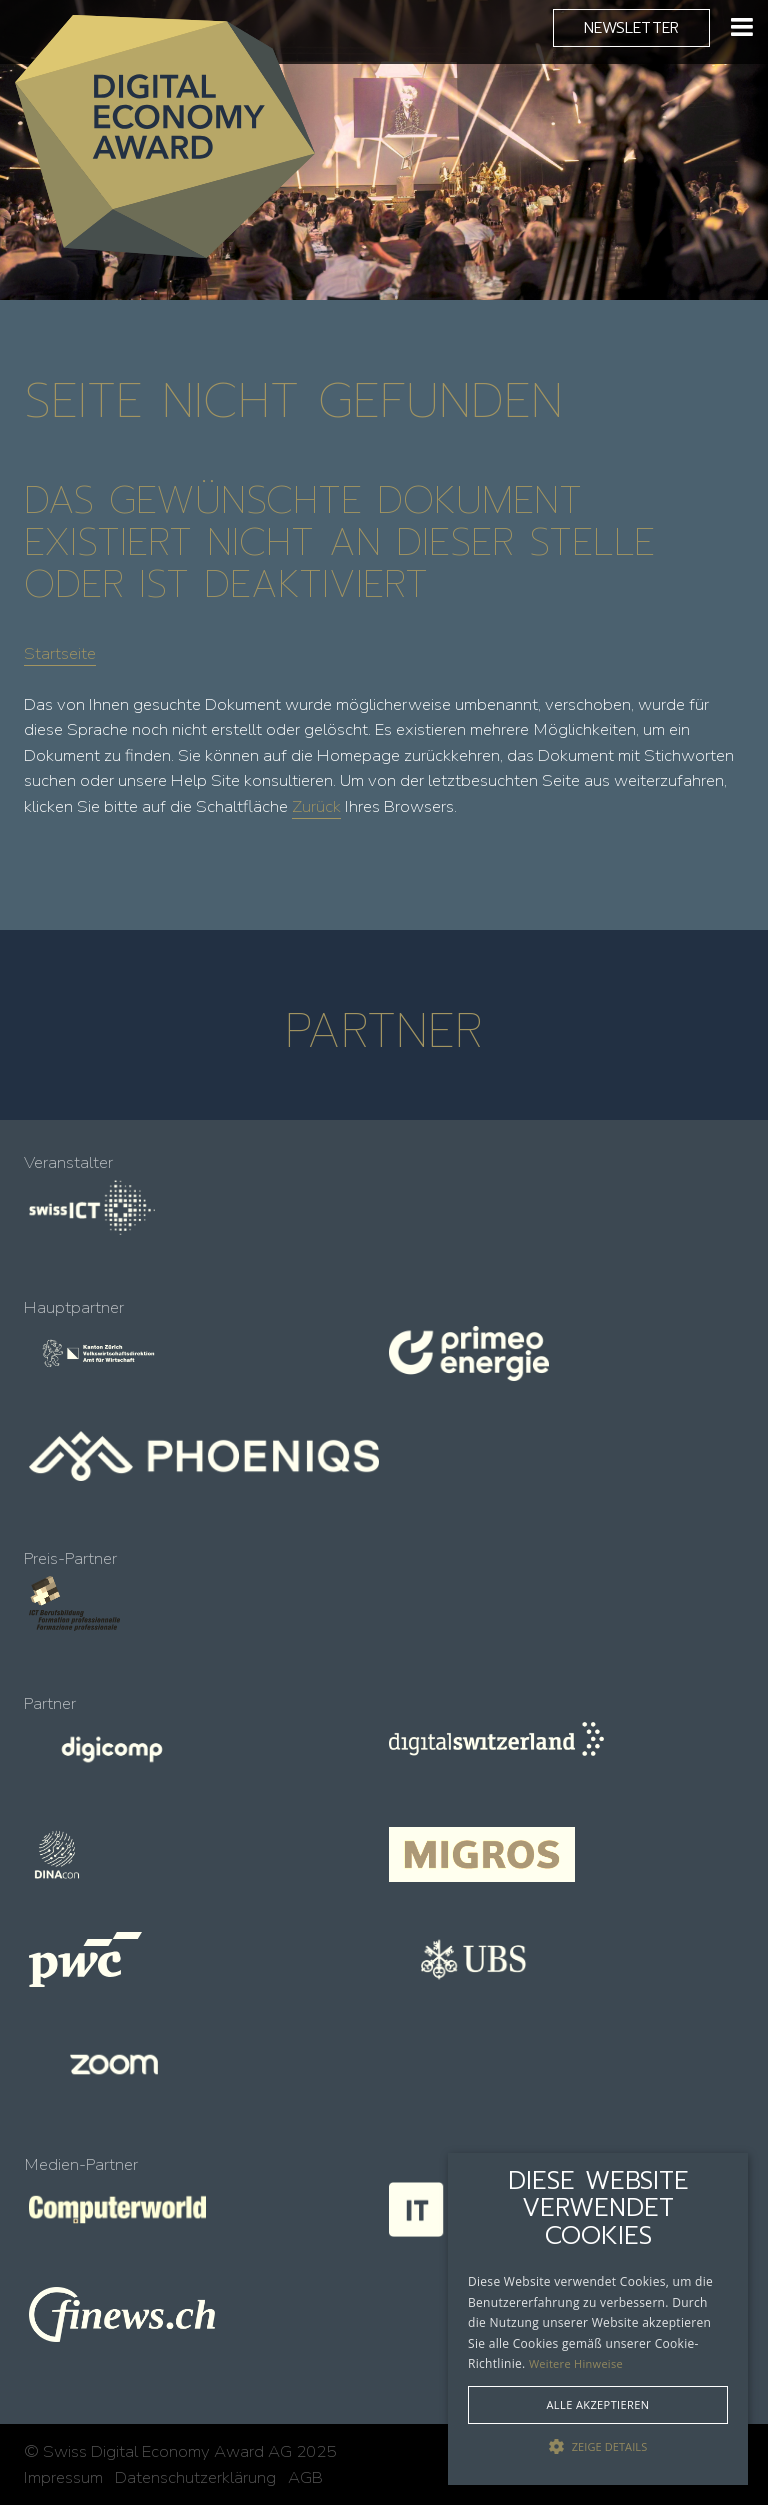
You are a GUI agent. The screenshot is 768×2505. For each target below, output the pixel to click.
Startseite (60, 653)
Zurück (316, 806)
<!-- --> (384, 1673)
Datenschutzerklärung (195, 2477)
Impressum (63, 2477)
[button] (598, 2447)
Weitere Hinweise (576, 2363)
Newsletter (631, 27)
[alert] (598, 2319)
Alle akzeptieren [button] (598, 2404)
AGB (305, 2477)
